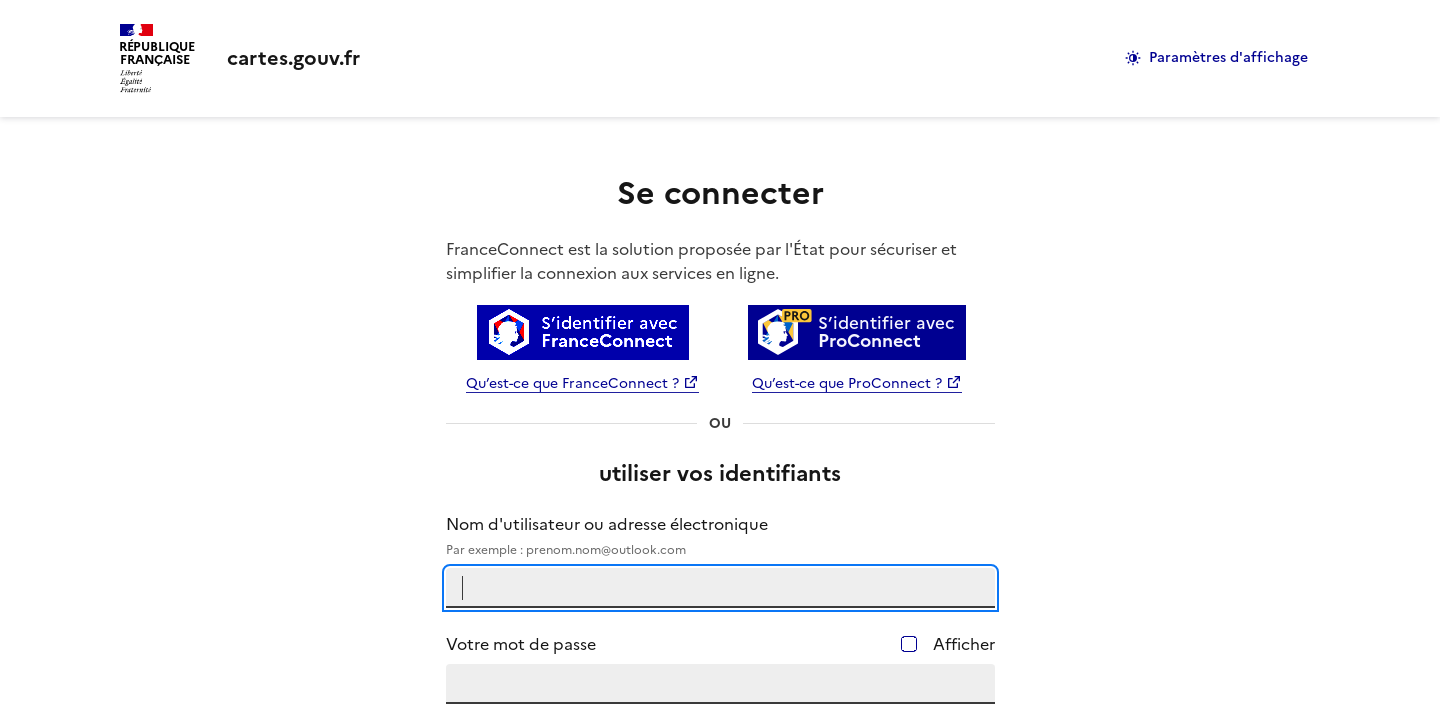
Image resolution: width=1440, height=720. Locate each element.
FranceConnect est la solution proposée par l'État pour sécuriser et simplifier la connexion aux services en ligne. (701, 261)
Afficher (964, 644)
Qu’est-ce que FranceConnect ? (572, 383)
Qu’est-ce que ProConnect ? (847, 383)
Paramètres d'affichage (1228, 57)
